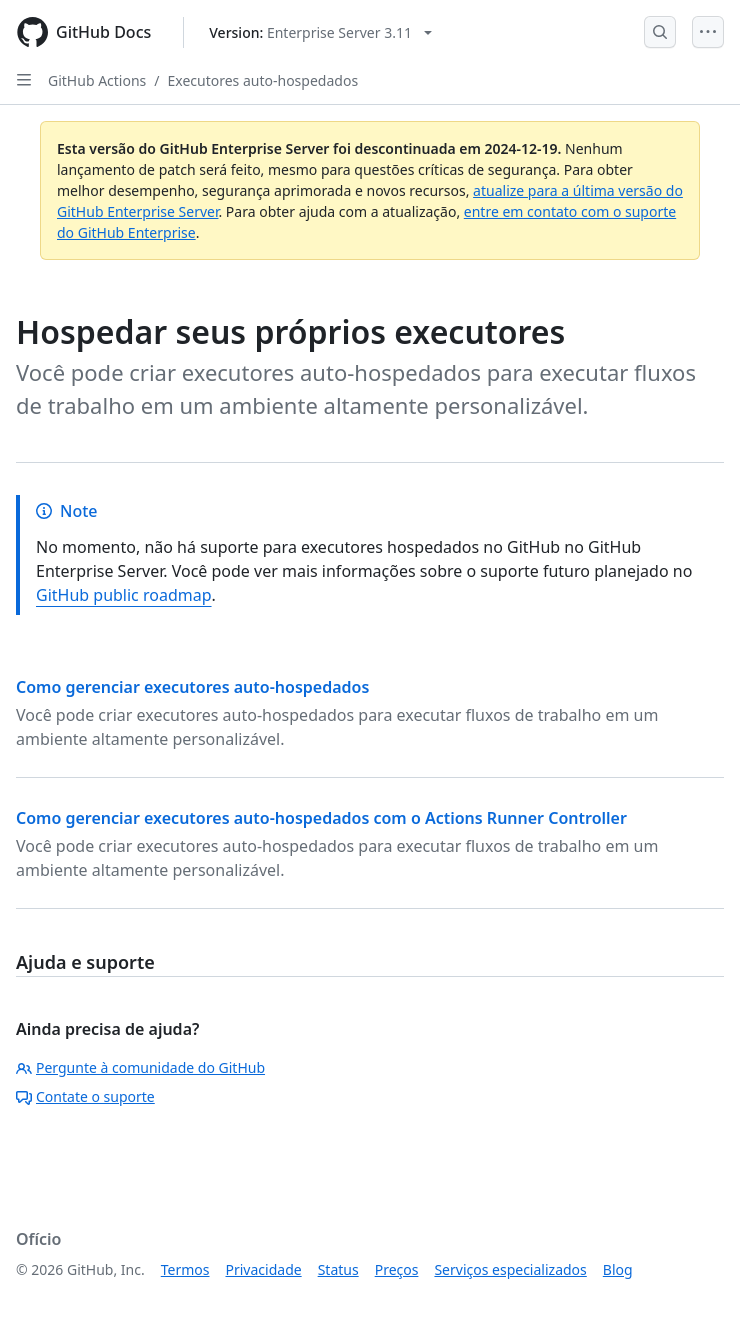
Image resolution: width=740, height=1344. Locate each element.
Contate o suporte (85, 1096)
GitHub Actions (97, 80)
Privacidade (264, 1269)
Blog (618, 1269)
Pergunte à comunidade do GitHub (140, 1067)
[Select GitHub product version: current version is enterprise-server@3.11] (320, 32)
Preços (397, 1269)
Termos (185, 1269)
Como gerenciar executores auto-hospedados (192, 687)
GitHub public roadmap (124, 595)
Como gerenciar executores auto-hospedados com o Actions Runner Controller (321, 818)
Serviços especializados (510, 1269)
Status (338, 1269)
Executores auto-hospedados (263, 80)
